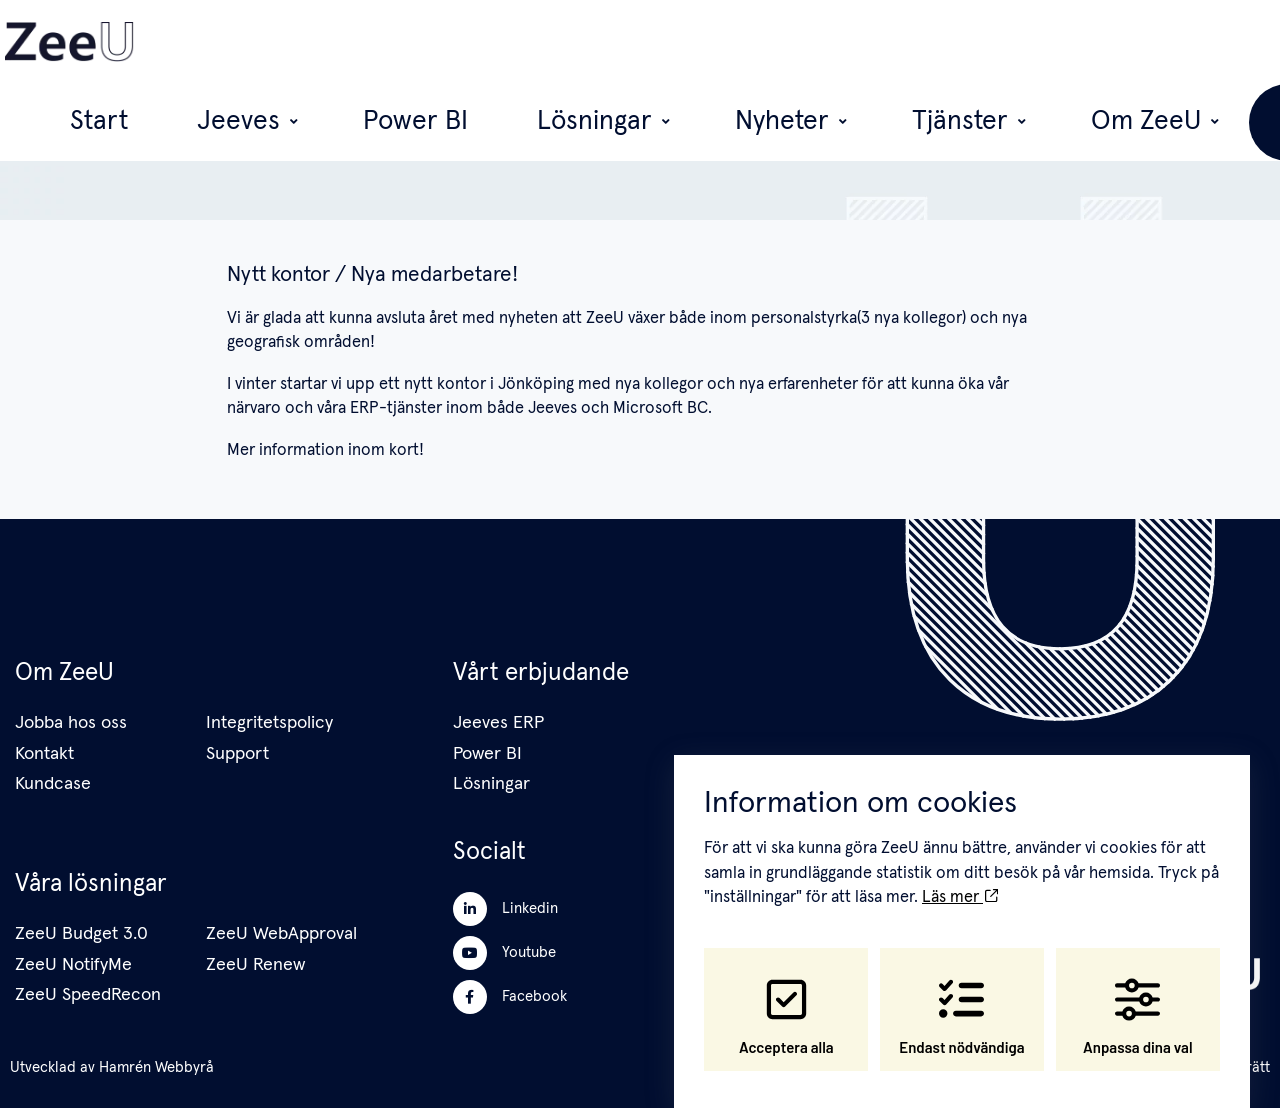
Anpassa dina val (1137, 999)
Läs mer (960, 880)
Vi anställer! (1174, 41)
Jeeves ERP (498, 723)
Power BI (606, 42)
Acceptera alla (786, 999)
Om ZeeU (1032, 42)
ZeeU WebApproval (281, 934)
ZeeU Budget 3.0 (81, 934)
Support (237, 754)
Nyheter (815, 42)
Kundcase (53, 784)
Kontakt (44, 754)
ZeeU (557, 147)
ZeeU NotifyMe (73, 965)
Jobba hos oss (71, 723)
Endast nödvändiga (961, 999)
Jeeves (502, 42)
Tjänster (921, 42)
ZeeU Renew (255, 965)
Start (431, 42)
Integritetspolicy (269, 723)
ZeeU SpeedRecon (88, 995)
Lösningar (703, 42)
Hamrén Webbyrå (156, 1067)
